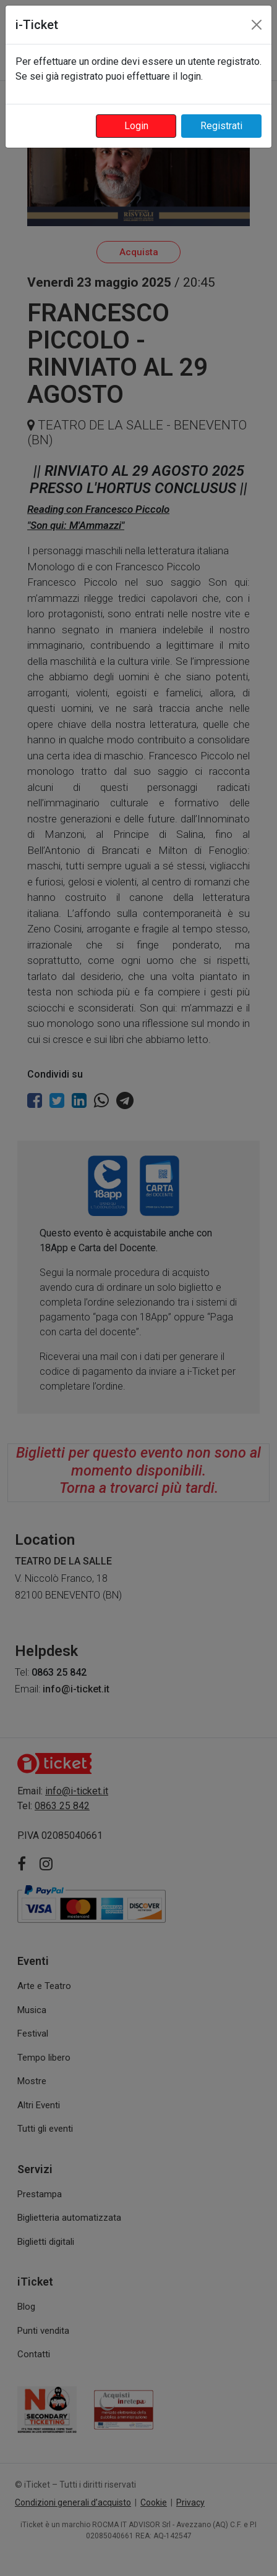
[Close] (256, 25)
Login (136, 126)
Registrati (221, 126)
